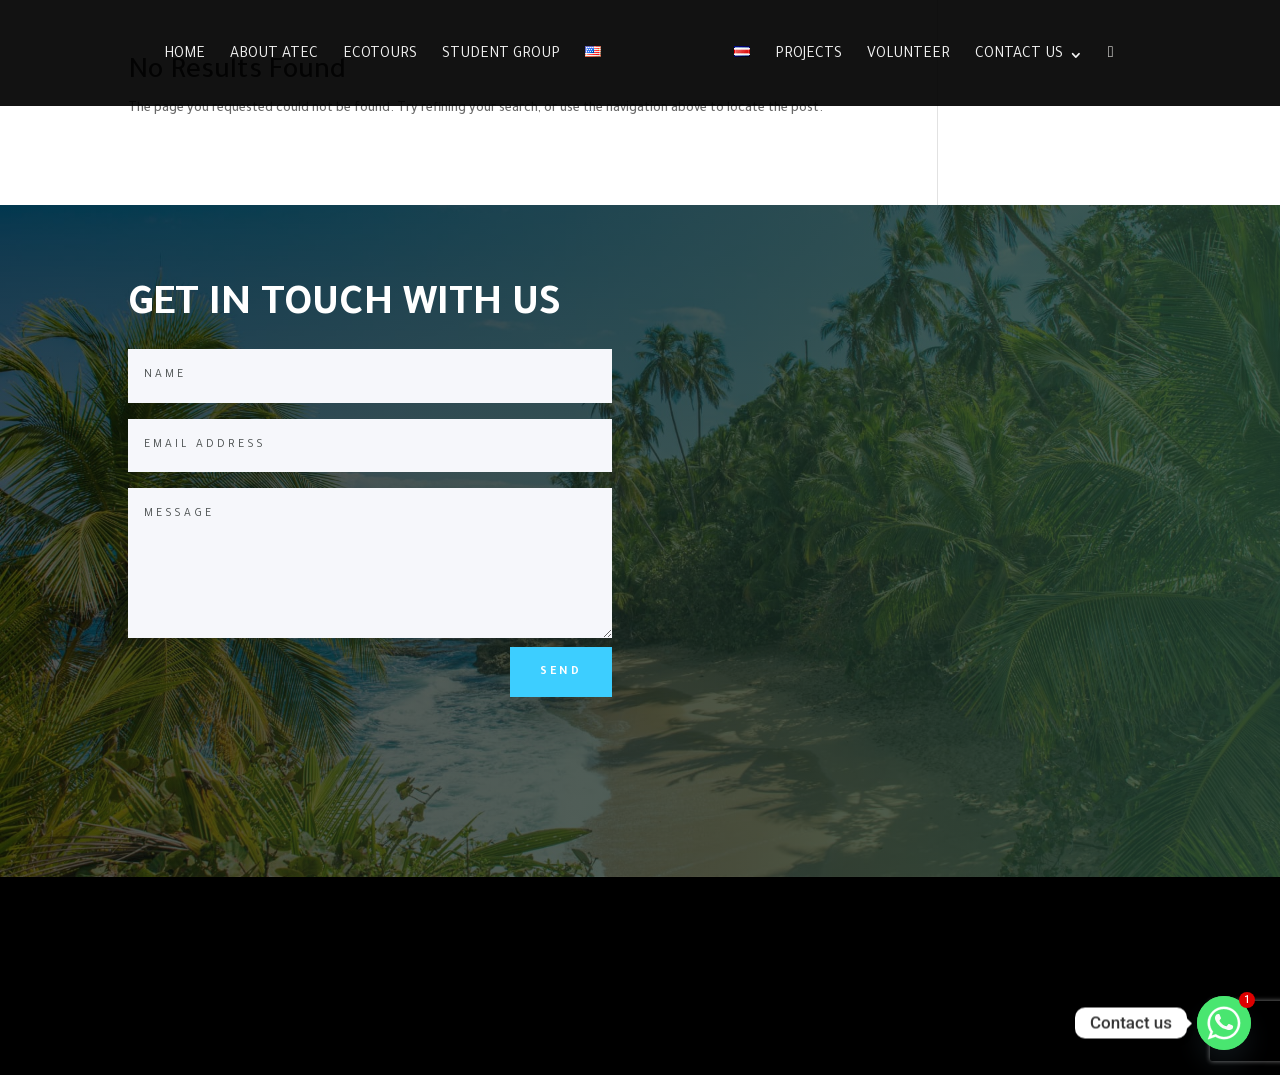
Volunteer (908, 55)
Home (184, 55)
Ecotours (380, 55)
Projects (808, 55)
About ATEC (274, 55)
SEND (561, 672)
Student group (501, 55)
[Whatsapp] (1224, 1023)
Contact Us (1019, 55)
